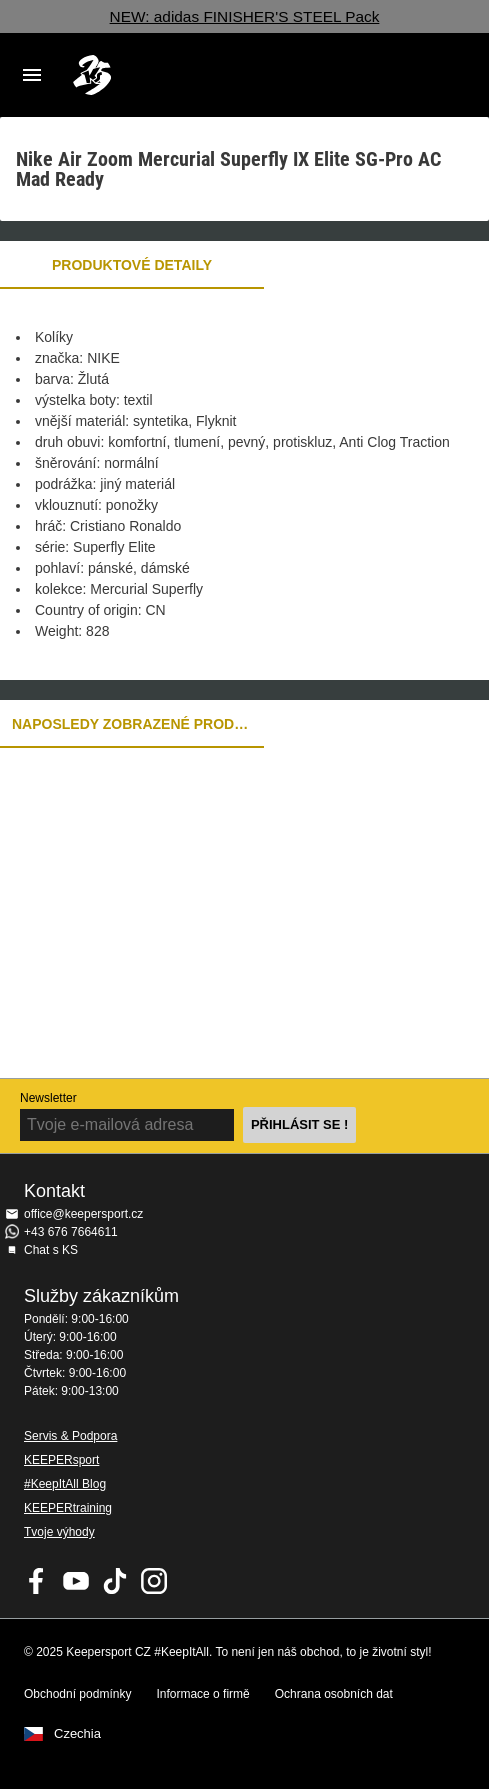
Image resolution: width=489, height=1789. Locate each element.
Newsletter (48, 1098)
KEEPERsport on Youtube (76, 1581)
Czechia (77, 1734)
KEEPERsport (61, 1460)
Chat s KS (51, 1250)
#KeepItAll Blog (65, 1484)
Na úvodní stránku (228, 75)
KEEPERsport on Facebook (37, 1581)
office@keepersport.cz (83, 1214)
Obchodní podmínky (77, 1694)
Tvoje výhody (59, 1532)
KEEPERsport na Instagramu (154, 1581)
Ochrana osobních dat (334, 1694)
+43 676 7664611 (71, 1232)
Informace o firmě (202, 1694)
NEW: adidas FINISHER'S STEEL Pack (245, 16)
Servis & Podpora (70, 1436)
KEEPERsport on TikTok (115, 1581)
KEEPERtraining (68, 1508)
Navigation (32, 75)
